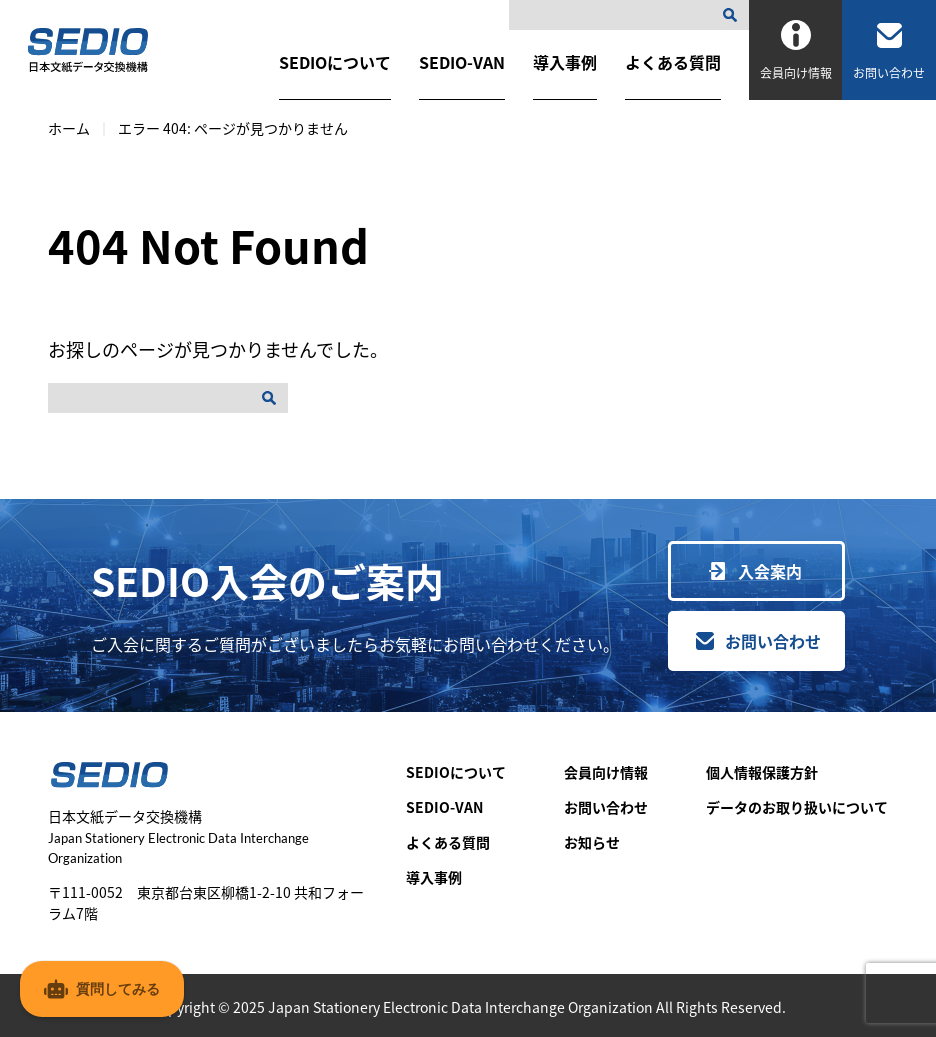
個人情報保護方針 (762, 772)
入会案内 (770, 571)
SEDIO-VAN (462, 62)
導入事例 (565, 62)
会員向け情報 (606, 772)
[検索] (734, 15)
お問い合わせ (773, 641)
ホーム (69, 128)
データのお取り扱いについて (797, 807)
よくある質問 (673, 62)
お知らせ (592, 842)
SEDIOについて (335, 62)
